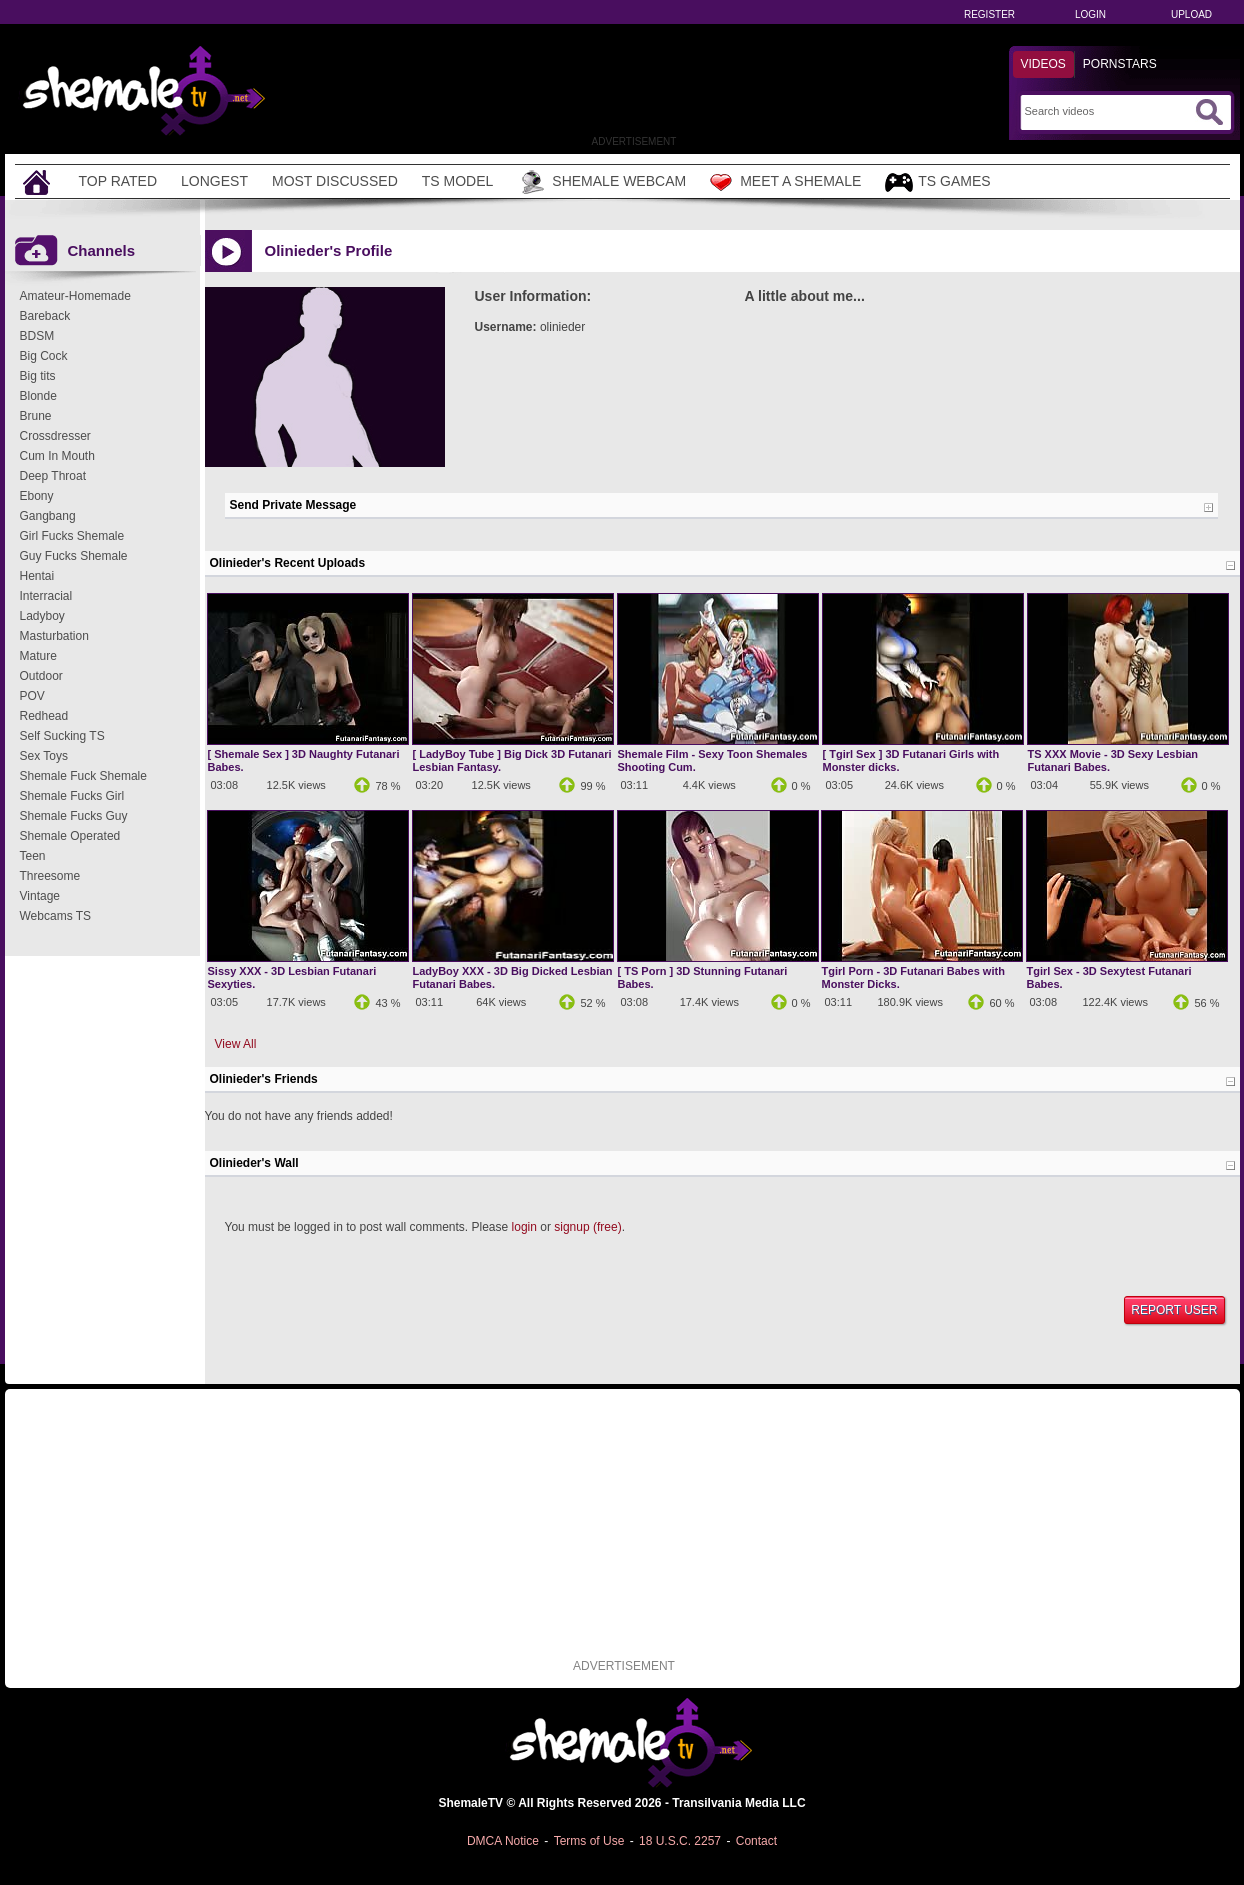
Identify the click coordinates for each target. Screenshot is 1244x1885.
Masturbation (54, 636)
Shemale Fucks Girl (72, 796)
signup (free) (587, 1227)
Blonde (38, 396)
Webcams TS (56, 916)
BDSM (37, 336)
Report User (1174, 1310)
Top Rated (118, 181)
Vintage (40, 896)
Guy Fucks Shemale (74, 556)
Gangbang (48, 516)
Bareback (45, 316)
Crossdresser (55, 436)
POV (32, 696)
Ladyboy (42, 616)
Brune (36, 416)
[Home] (39, 181)
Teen (33, 856)
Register (989, 14)
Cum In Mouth (57, 456)
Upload (1191, 14)
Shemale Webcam (601, 182)
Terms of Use (589, 1841)
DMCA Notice (503, 1841)
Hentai (37, 576)
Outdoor (41, 676)
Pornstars (1120, 64)
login (524, 1227)
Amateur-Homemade (75, 296)
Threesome (50, 876)
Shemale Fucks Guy (74, 816)
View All (236, 1044)
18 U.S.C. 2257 (680, 1841)
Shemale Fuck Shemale (83, 776)
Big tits (38, 376)
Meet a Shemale (785, 182)
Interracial (46, 596)
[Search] (1107, 111)
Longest (214, 181)
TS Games (937, 182)
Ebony (37, 496)
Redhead (44, 716)
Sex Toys (44, 756)
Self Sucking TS (62, 736)
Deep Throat (53, 476)
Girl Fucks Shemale (72, 536)
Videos (1043, 64)
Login (1090, 14)
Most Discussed (335, 181)
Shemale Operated (70, 836)
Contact (756, 1841)
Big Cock (44, 356)
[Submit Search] (1209, 112)
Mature (38, 656)
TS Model (458, 181)
